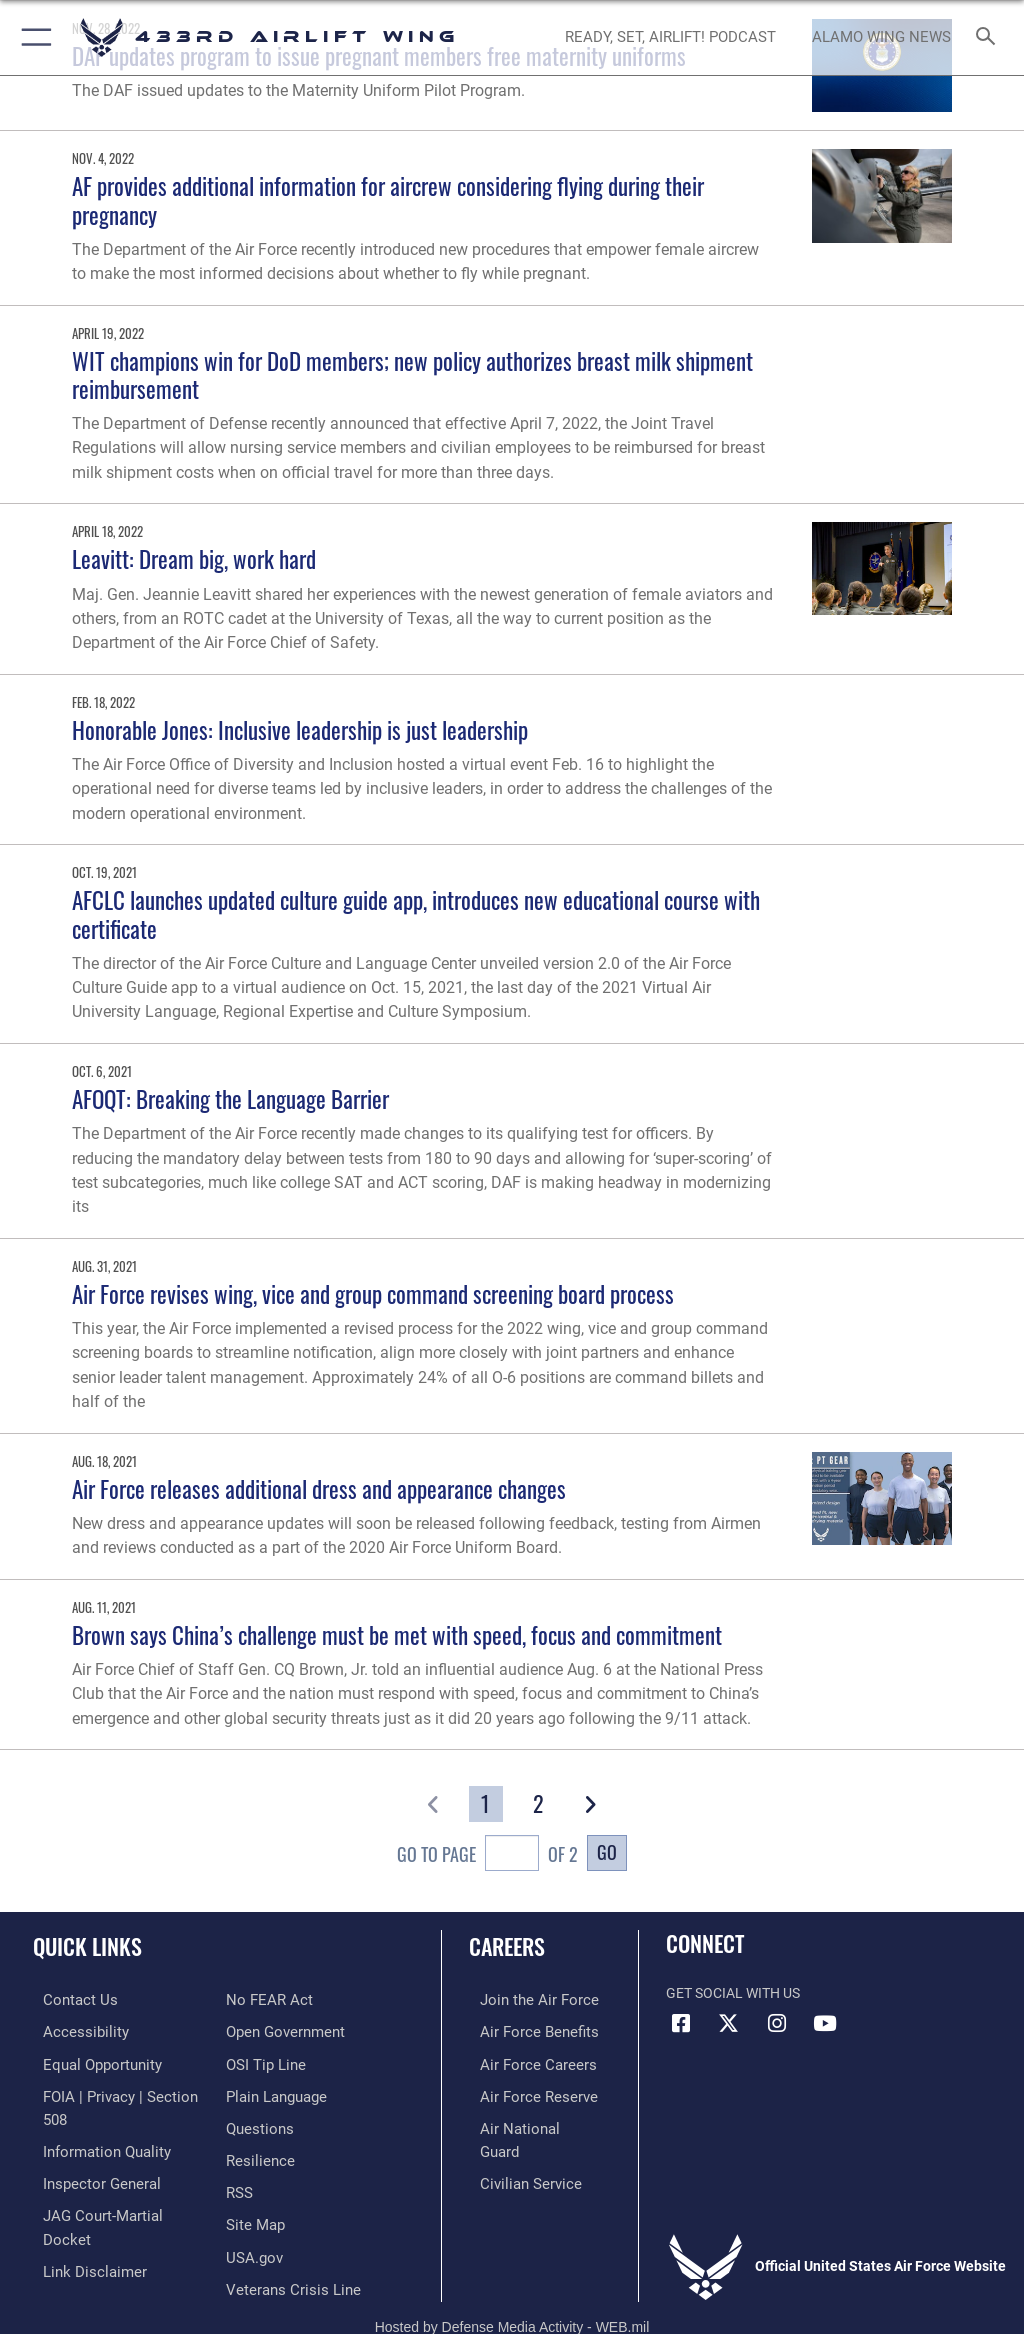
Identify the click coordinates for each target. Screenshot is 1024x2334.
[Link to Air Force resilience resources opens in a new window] (256, 2122)
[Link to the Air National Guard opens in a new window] (526, 2122)
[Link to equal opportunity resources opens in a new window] (89, 2061)
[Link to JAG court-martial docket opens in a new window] (112, 2183)
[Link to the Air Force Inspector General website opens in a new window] (88, 2153)
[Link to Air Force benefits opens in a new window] (523, 2030)
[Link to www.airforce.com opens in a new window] (523, 1999)
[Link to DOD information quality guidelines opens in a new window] (93, 2122)
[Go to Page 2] (538, 1803)
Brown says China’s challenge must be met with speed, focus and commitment (397, 1634)
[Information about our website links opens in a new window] (79, 2214)
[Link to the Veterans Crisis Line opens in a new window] (287, 2245)
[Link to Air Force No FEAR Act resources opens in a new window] (72, 2245)
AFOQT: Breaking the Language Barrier (230, 1098)
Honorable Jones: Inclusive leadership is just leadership (300, 729)
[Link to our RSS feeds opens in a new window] (238, 2153)
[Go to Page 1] (486, 1803)
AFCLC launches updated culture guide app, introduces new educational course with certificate (416, 913)
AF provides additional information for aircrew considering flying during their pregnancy (388, 199)
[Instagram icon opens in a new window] (777, 2024)
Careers (507, 1946)
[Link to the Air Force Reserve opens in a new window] (522, 2091)
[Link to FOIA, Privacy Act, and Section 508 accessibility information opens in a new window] (117, 2091)
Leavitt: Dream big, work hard (194, 558)
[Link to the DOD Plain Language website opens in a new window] (274, 2061)
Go (607, 1851)
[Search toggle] (989, 37)
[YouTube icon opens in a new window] (825, 2024)
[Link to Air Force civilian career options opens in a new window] (514, 2153)
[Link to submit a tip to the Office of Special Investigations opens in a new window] (262, 2030)
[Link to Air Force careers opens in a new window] (522, 2061)
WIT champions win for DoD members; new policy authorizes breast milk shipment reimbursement (412, 374)
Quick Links (87, 1946)
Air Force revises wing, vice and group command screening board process (373, 1293)
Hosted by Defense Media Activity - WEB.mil (512, 2290)
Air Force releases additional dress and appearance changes (319, 1488)
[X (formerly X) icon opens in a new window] (729, 2024)
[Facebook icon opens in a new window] (681, 2024)
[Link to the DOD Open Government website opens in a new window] (282, 1999)
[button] (32, 37)
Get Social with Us (733, 1993)
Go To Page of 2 (487, 1855)
